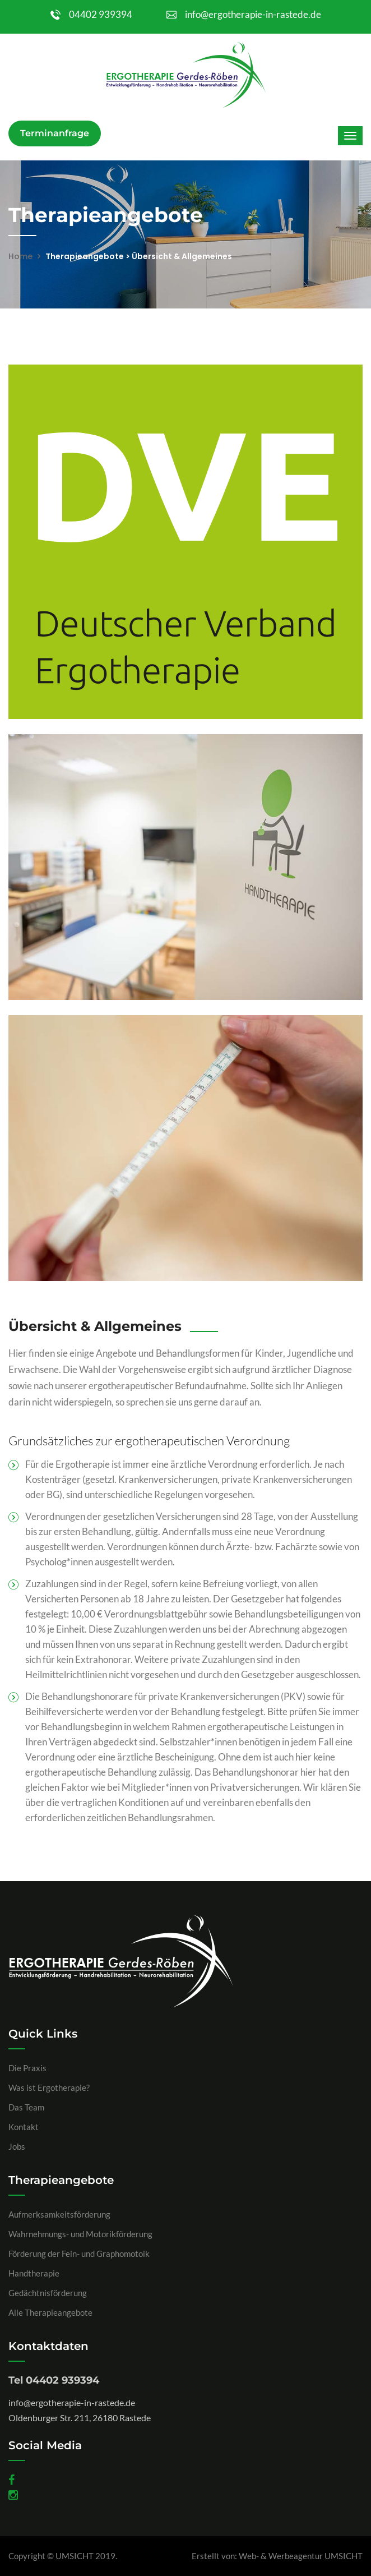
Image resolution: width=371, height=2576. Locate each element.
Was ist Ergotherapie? (49, 2087)
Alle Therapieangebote (50, 2312)
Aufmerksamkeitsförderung (59, 2214)
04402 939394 (91, 14)
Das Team (26, 2107)
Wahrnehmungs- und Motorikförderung (80, 2234)
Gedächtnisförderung (47, 2293)
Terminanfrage (54, 133)
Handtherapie (33, 2273)
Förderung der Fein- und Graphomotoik (79, 2253)
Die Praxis (27, 2068)
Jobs (16, 2146)
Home (20, 256)
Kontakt (23, 2127)
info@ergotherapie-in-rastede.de (243, 14)
